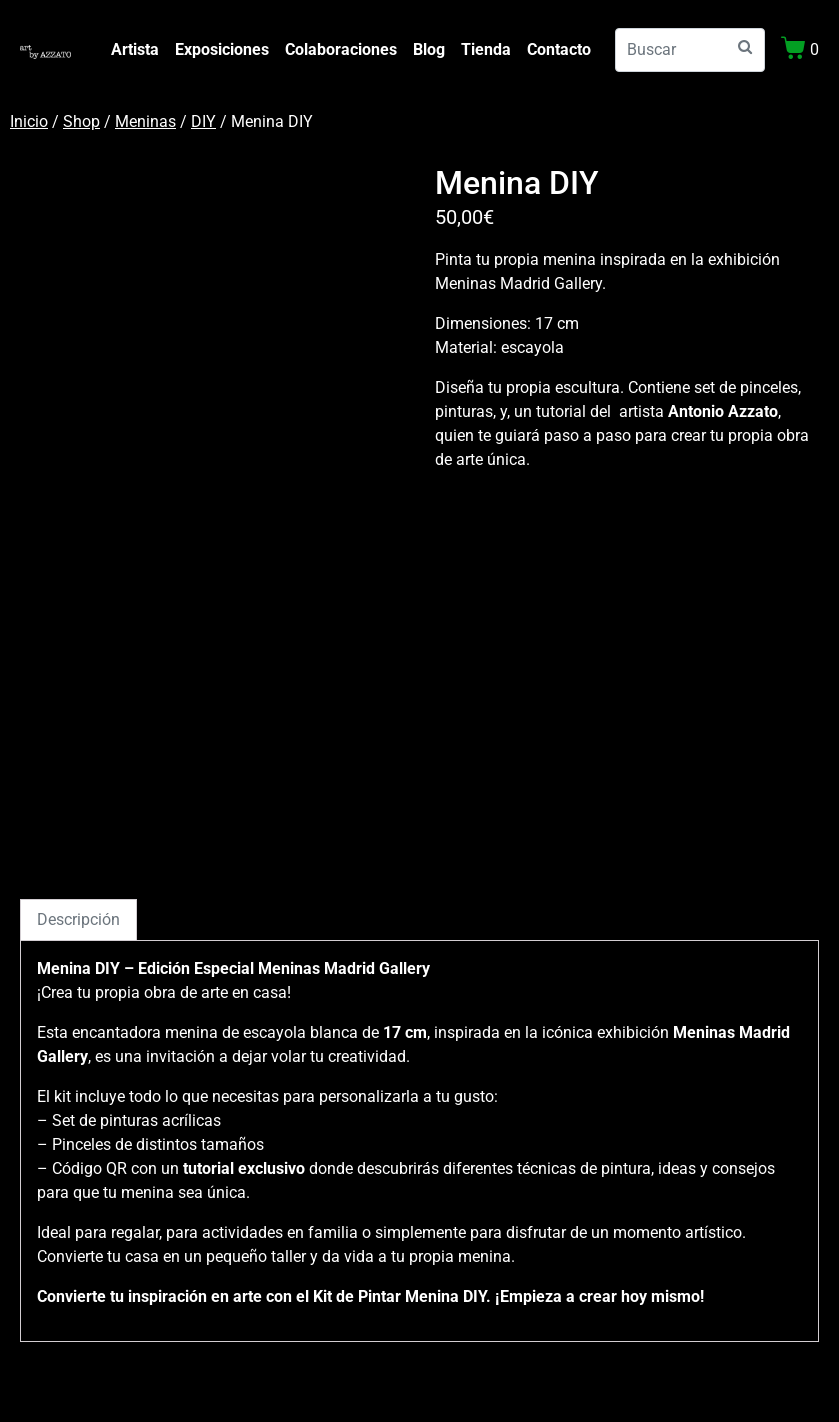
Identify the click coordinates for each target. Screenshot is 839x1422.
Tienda (486, 49)
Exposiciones (222, 49)
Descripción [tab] (78, 919)
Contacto (559, 49)
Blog (429, 49)
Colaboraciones (341, 49)
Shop (81, 121)
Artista (135, 49)
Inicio (29, 121)
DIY (203, 121)
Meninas (145, 121)
